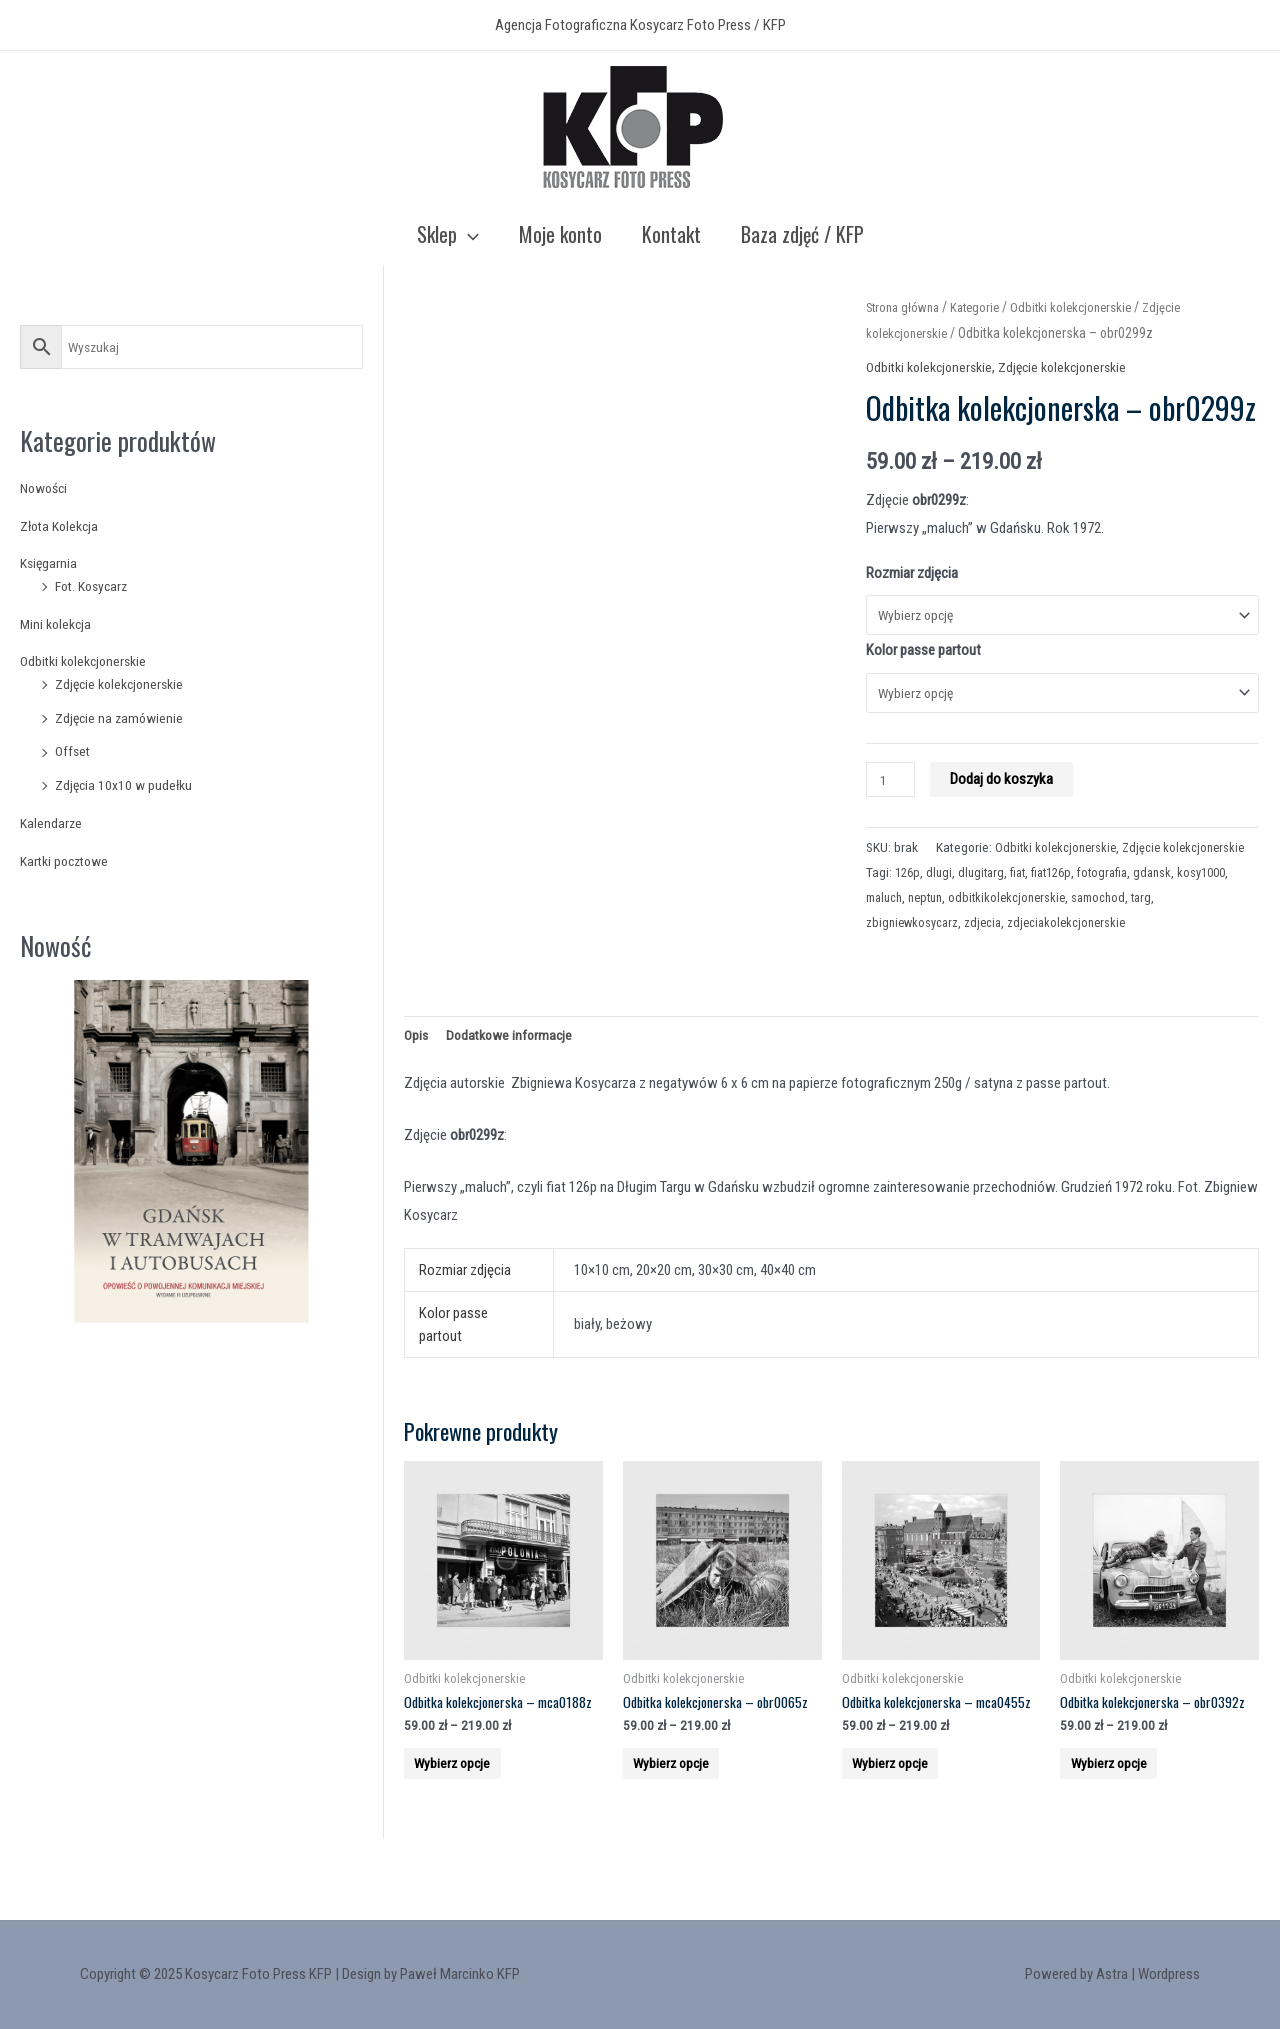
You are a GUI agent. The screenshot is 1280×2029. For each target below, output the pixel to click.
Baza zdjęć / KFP (802, 234)
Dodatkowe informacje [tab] (514, 1072)
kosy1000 (892, 932)
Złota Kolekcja (63, 526)
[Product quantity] (893, 789)
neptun (991, 932)
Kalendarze (52, 823)
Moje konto (560, 234)
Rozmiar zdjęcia (912, 573)
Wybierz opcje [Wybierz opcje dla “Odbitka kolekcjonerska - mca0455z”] (907, 1834)
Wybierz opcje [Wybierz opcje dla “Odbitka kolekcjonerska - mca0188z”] (469, 1834)
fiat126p (1062, 907)
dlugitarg (986, 907)
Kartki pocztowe (68, 861)
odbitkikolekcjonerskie (1078, 932)
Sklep (448, 234)
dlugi (942, 907)
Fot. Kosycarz (95, 586)
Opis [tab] (417, 1072)
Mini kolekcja (58, 624)
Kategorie (984, 307)
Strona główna (906, 307)
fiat (1025, 907)
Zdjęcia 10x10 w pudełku (127, 785)
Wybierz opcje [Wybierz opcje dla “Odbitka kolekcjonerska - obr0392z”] (1125, 1834)
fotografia (1118, 907)
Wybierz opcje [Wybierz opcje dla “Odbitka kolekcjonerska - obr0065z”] (688, 1834)
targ (1220, 932)
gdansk (1171, 907)
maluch (945, 932)
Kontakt (671, 234)
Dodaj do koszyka (1006, 789)
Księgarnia (50, 563)
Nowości (46, 488)
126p (909, 907)
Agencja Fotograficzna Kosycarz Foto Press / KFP (640, 25)
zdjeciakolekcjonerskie (1076, 957)
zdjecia (988, 957)
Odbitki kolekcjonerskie (88, 661)
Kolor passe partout (923, 654)
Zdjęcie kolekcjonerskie (124, 684)
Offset (74, 751)
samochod (1174, 932)
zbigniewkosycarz (914, 957)
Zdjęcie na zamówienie (122, 718)
